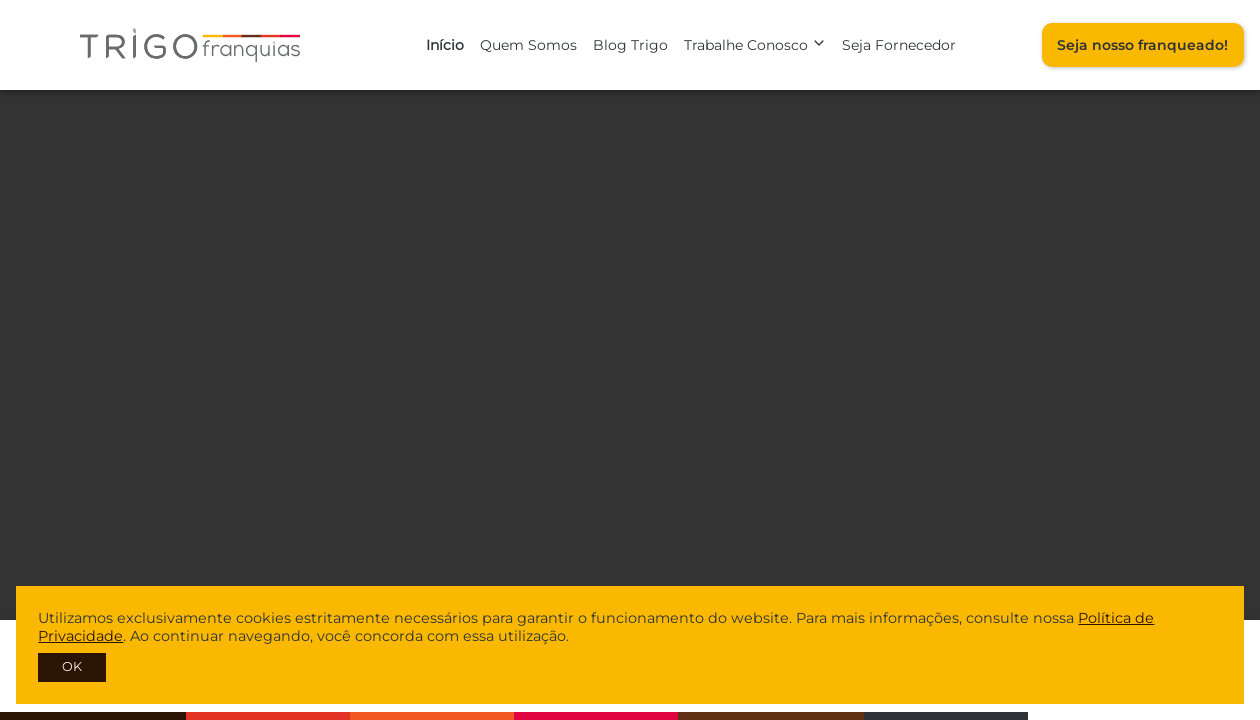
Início (445, 45)
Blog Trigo (630, 45)
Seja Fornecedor (899, 45)
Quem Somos (528, 45)
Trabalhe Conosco (755, 45)
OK (72, 666)
